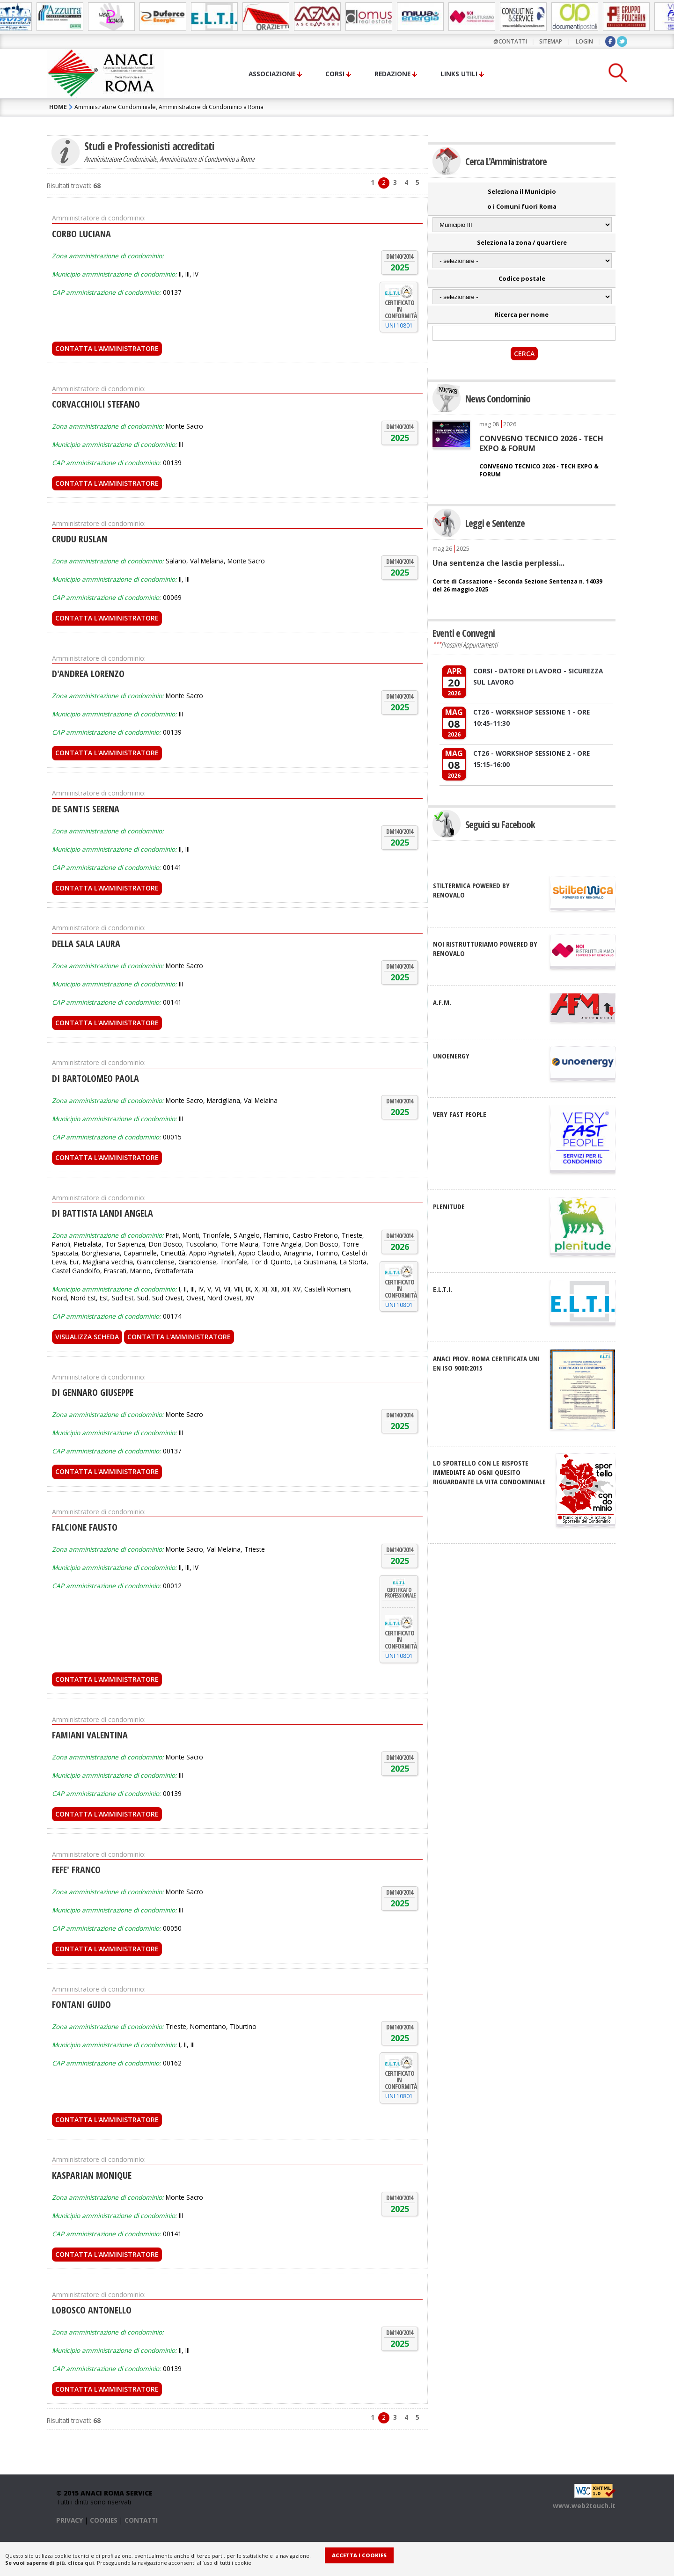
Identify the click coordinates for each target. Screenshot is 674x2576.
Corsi (334, 73)
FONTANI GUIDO (81, 2004)
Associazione (272, 73)
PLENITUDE (449, 1206)
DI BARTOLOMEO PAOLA (95, 1078)
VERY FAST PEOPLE (459, 1114)
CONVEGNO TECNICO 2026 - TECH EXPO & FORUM (541, 443)
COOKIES (103, 2520)
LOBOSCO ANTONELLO (92, 2310)
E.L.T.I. (442, 1289)
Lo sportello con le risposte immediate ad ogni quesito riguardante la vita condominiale (489, 1472)
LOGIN (584, 41)
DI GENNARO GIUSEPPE (92, 1392)
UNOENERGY (451, 1055)
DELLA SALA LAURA (86, 943)
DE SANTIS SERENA (85, 809)
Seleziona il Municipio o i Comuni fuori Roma (522, 199)
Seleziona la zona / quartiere (522, 242)
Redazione (392, 73)
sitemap (550, 41)
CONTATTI (141, 2520)
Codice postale (521, 278)
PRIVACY (69, 2520)
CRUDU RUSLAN (79, 539)
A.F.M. (442, 1002)
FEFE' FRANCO (76, 1869)
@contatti (510, 41)
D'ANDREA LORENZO (88, 673)
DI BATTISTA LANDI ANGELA (102, 1213)
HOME (58, 107)
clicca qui (81, 2562)
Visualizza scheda (87, 1336)
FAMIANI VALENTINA (90, 1735)
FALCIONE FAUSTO (84, 1527)
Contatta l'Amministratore (107, 348)
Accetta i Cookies (359, 2555)
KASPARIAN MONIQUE (92, 2175)
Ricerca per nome (522, 314)
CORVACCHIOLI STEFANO (96, 404)
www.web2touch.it (584, 2505)
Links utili (458, 73)
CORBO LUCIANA (81, 233)
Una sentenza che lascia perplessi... (498, 563)
